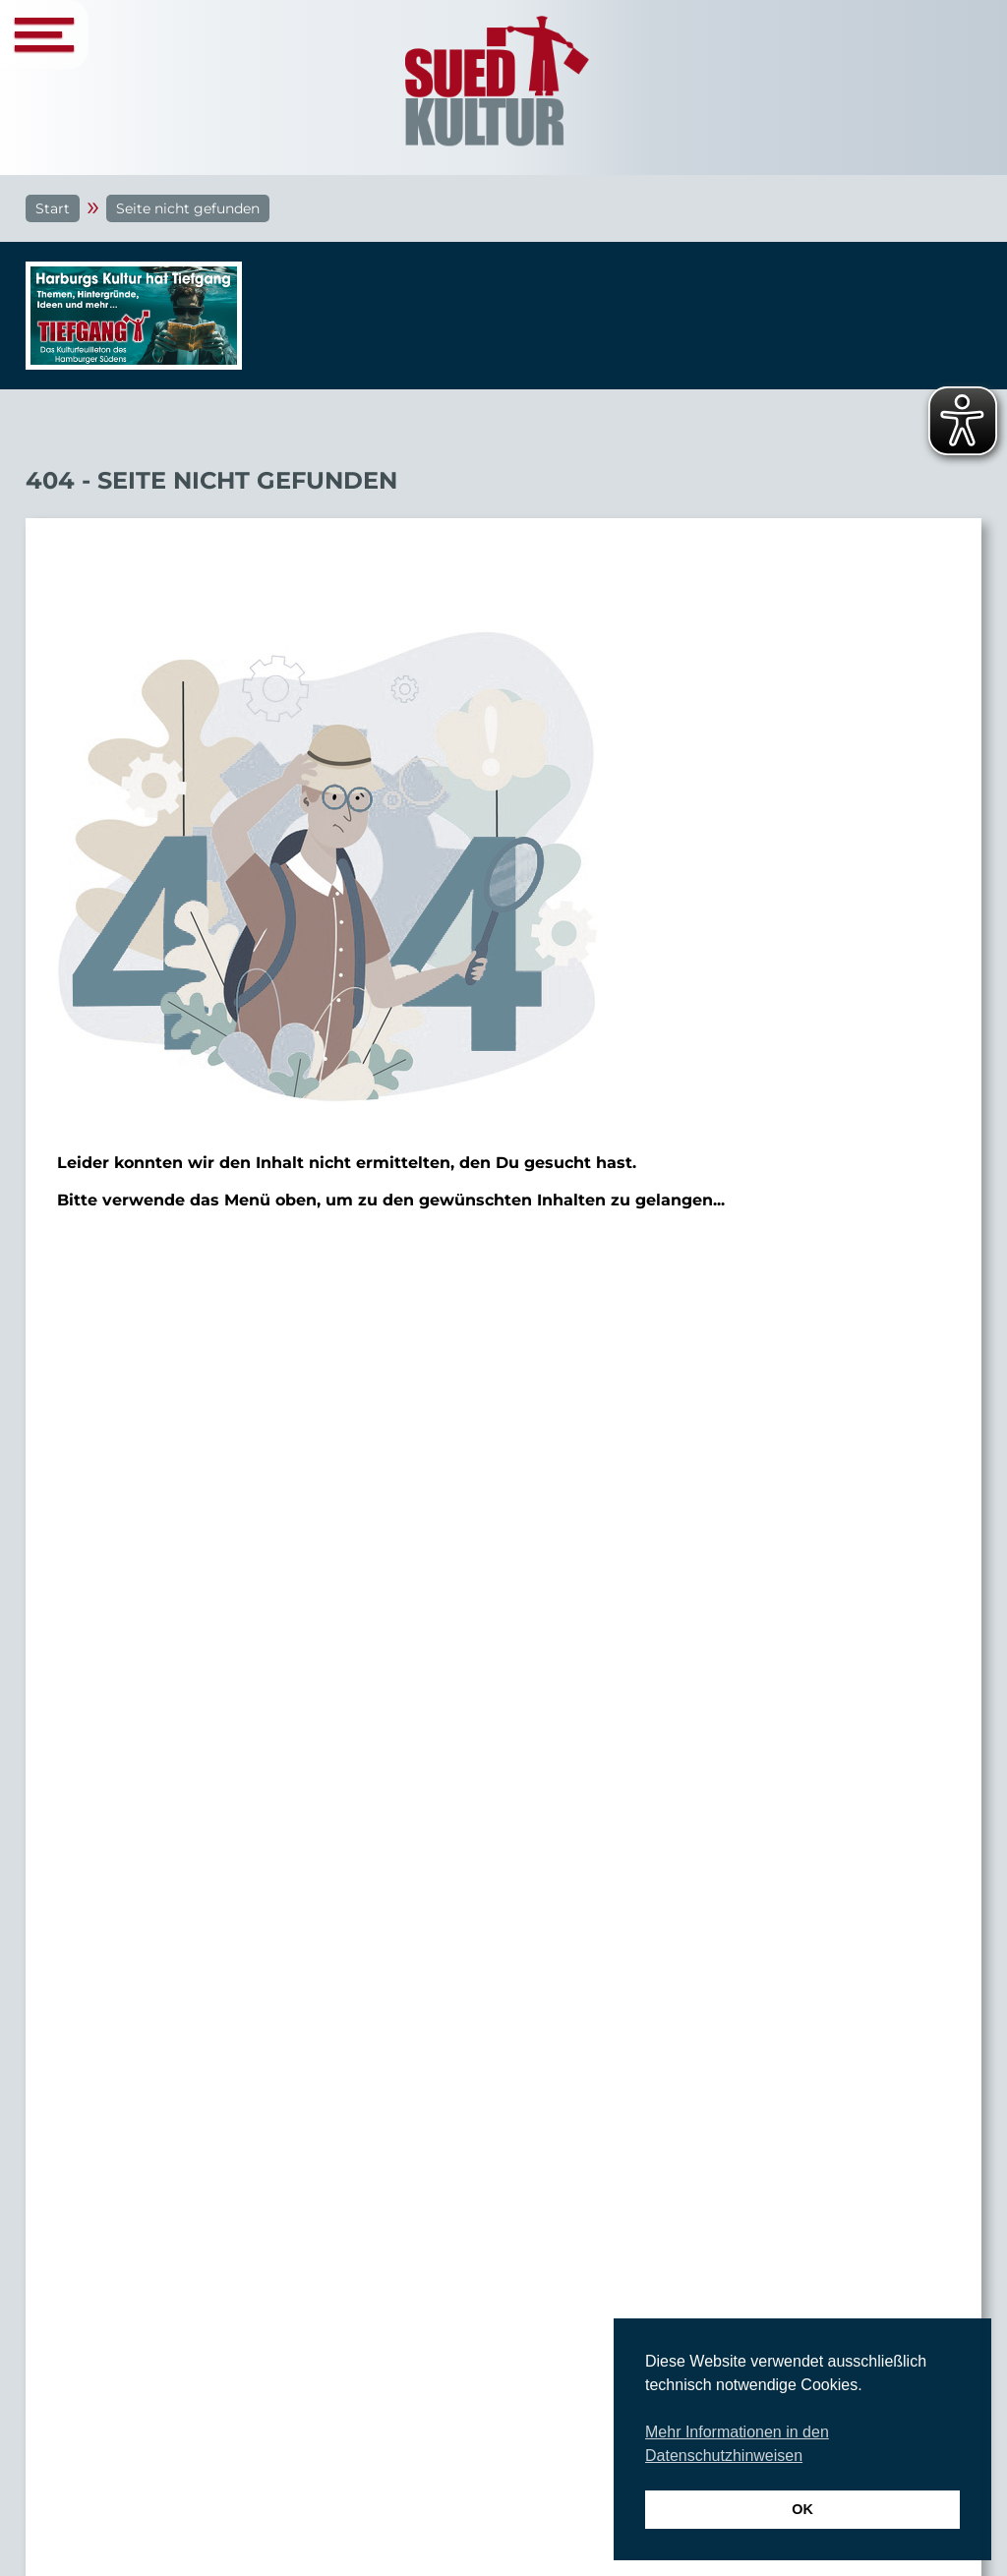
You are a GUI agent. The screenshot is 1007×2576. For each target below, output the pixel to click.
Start (52, 208)
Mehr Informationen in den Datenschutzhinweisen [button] (737, 2444)
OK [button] (802, 2509)
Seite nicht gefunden (188, 208)
